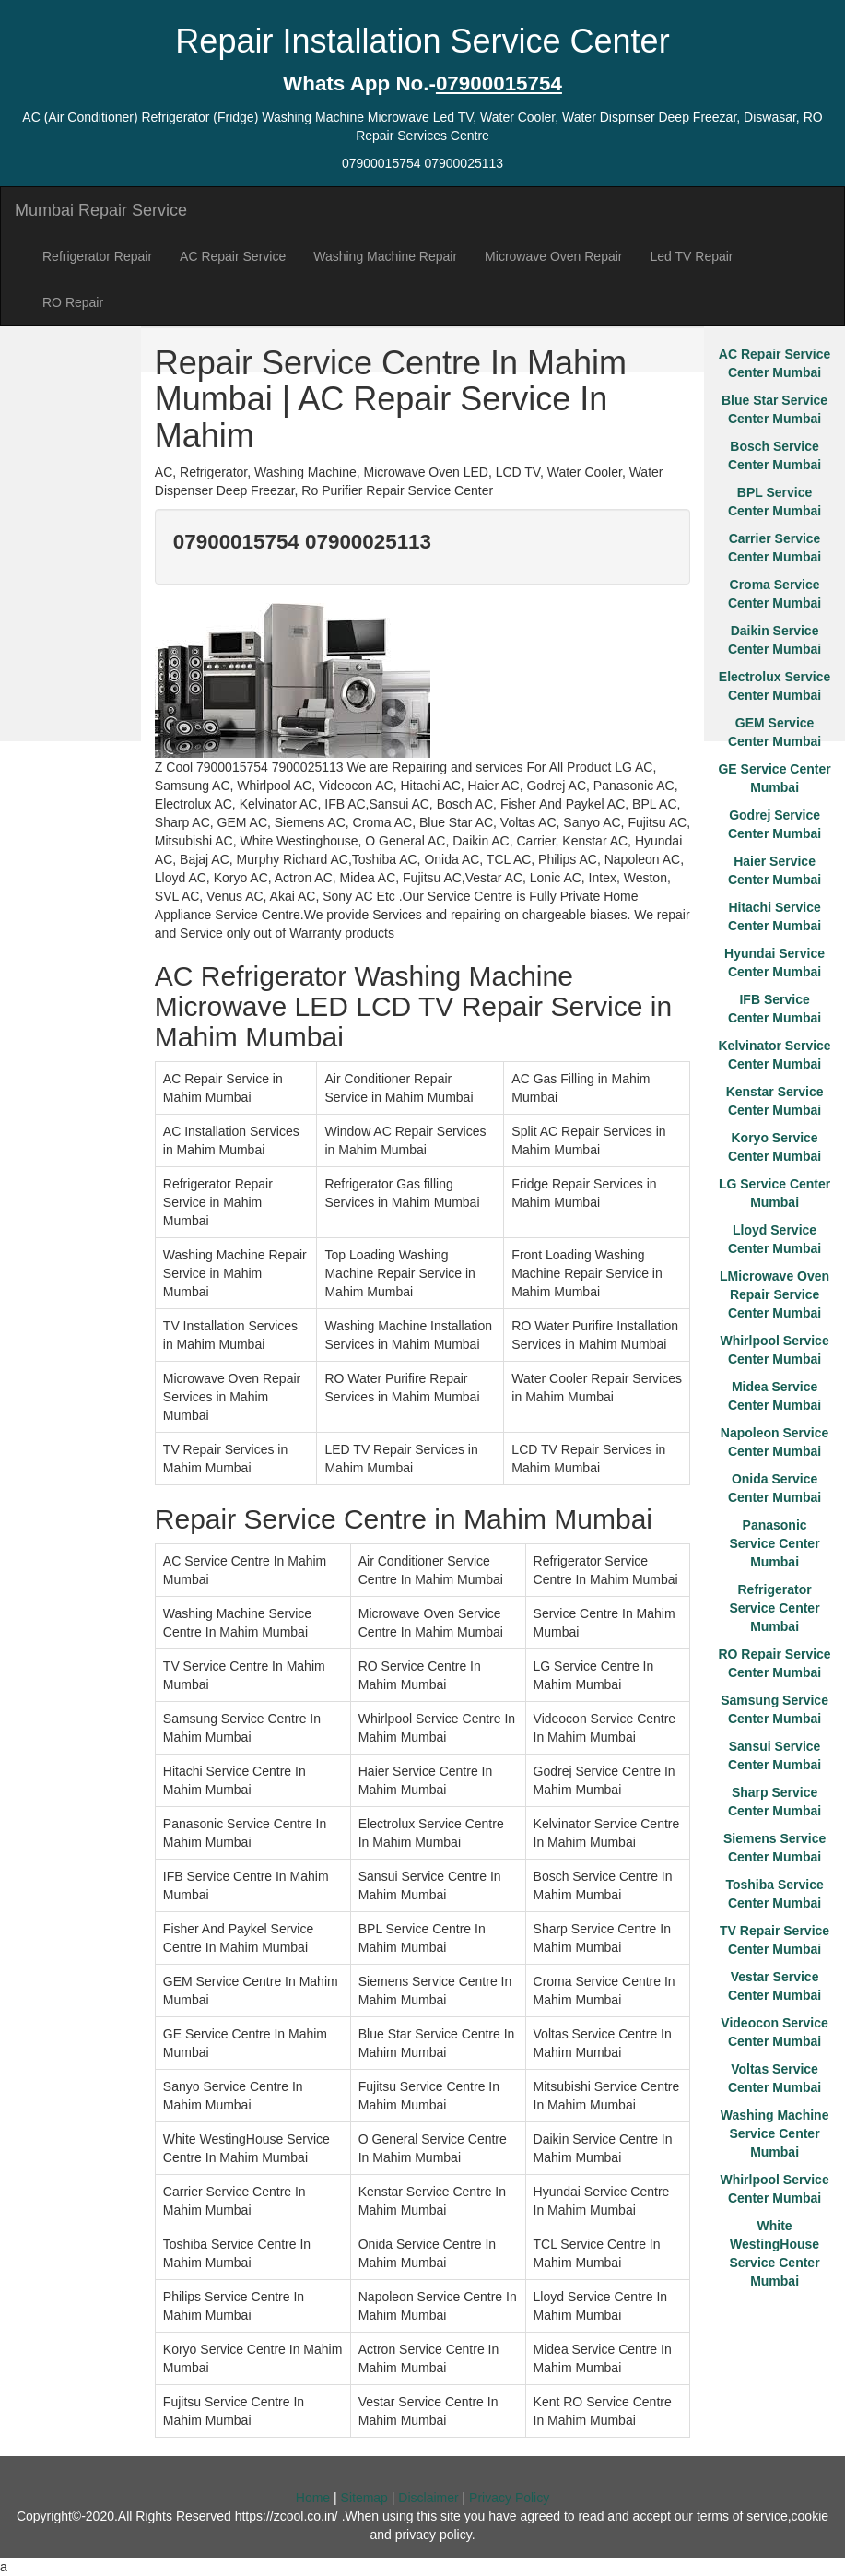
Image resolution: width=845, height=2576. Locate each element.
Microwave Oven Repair (553, 256)
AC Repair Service (233, 256)
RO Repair (72, 302)
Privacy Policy (509, 2497)
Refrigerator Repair (97, 256)
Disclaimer (428, 2497)
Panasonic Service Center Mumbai (775, 1543)
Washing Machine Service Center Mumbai (775, 2133)
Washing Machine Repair (385, 256)
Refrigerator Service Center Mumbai (775, 1608)
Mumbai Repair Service (101, 210)
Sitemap (364, 2497)
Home (313, 2497)
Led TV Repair (692, 256)
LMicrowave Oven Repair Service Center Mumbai (774, 1294)
